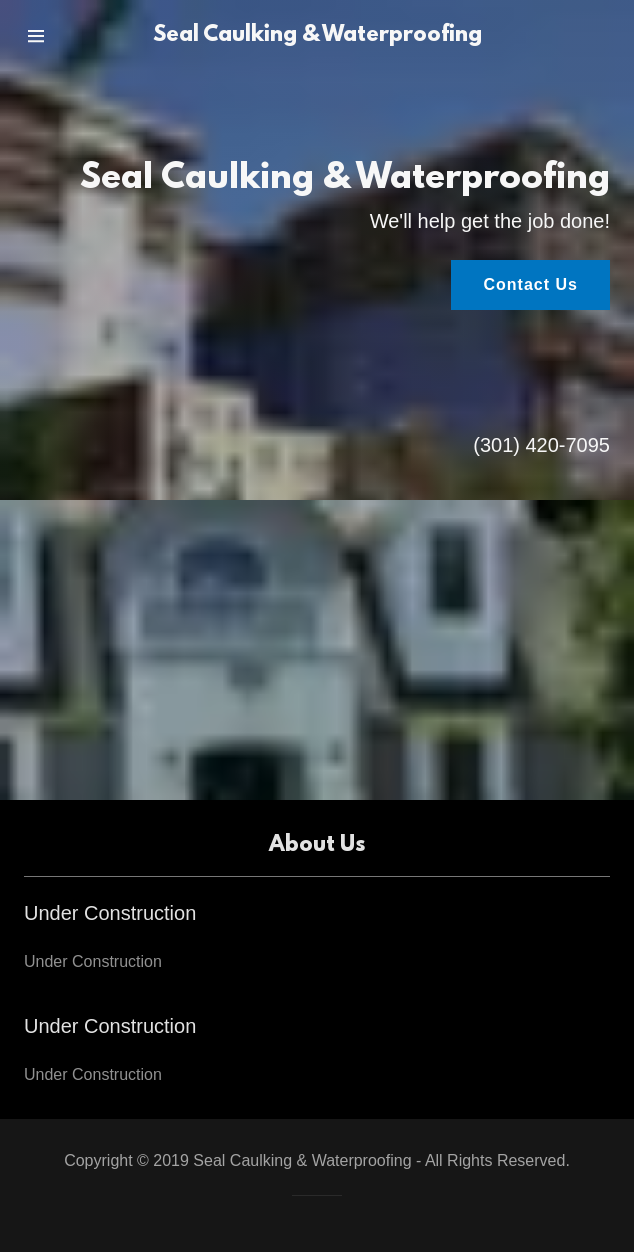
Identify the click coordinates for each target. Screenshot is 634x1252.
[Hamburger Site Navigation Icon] (58, 36)
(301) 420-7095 (541, 445)
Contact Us (530, 284)
